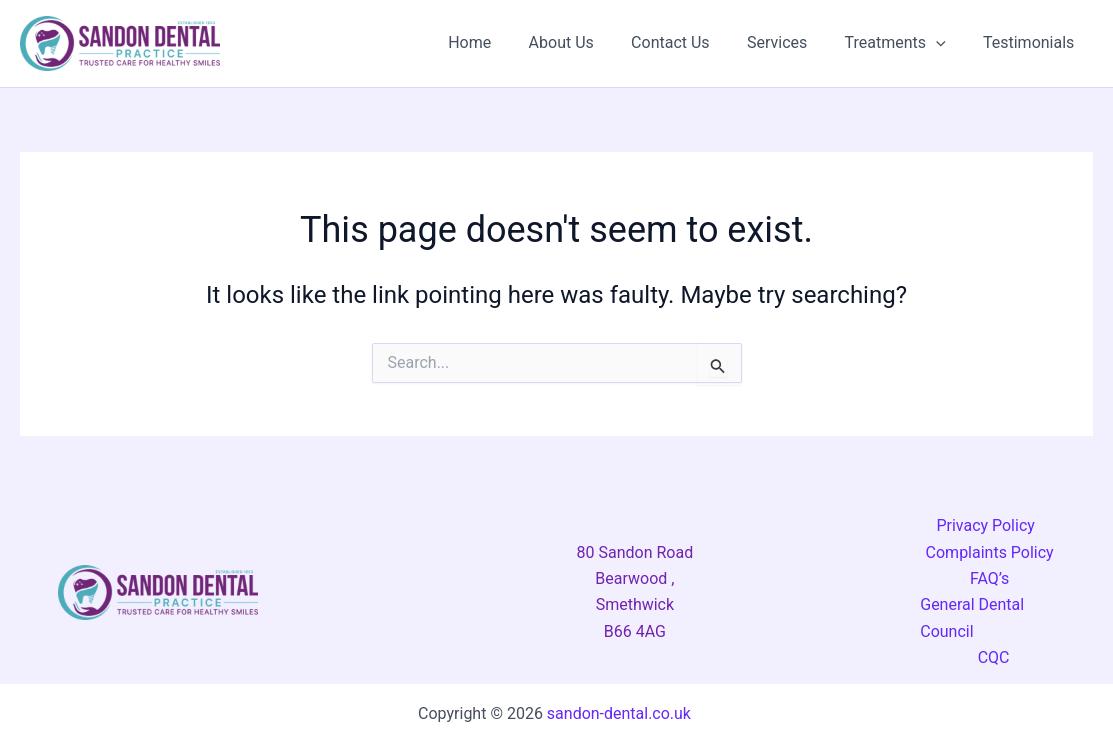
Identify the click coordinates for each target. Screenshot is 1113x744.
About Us (584, 42)
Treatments (903, 43)
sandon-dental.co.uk (621, 713)
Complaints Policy (990, 552)
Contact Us (689, 42)
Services (790, 42)
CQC (994, 657)
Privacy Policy (985, 525)
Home (498, 42)
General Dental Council (972, 617)
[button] (944, 43)
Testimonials (1031, 42)
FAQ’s (989, 578)
